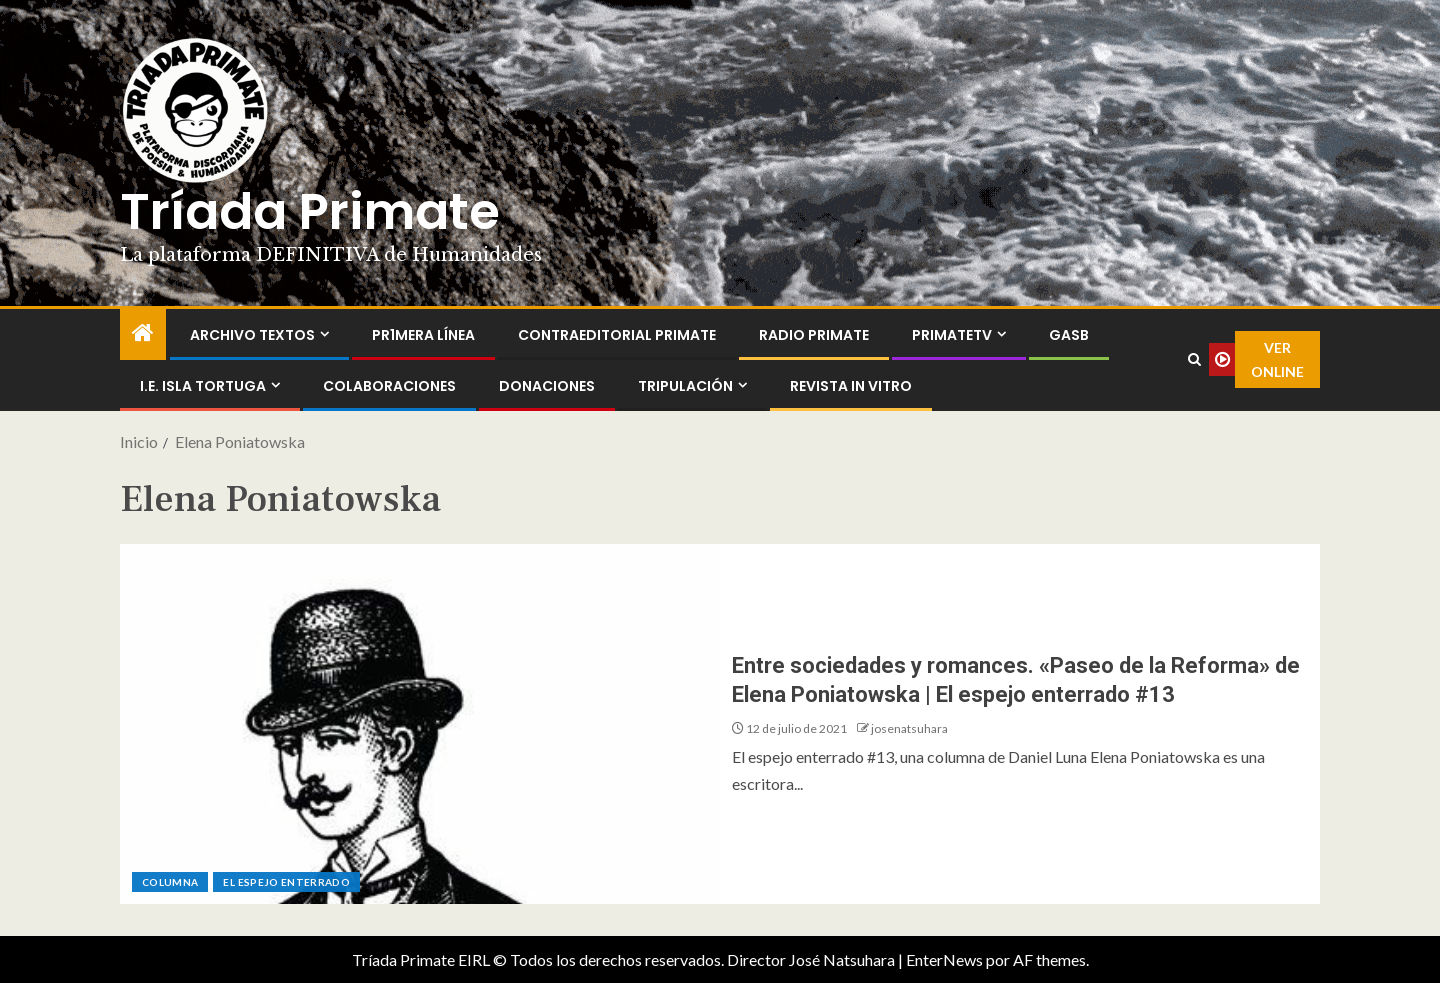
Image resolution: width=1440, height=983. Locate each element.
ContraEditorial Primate (617, 335)
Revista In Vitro (851, 386)
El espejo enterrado (286, 882)
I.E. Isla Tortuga (203, 386)
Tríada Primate (310, 212)
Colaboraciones (389, 386)
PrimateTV (952, 335)
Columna (170, 882)
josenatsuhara (909, 728)
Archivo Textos (252, 335)
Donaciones (547, 386)
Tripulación (685, 386)
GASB (1069, 335)
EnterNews (944, 959)
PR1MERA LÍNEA (423, 335)
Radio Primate (814, 335)
